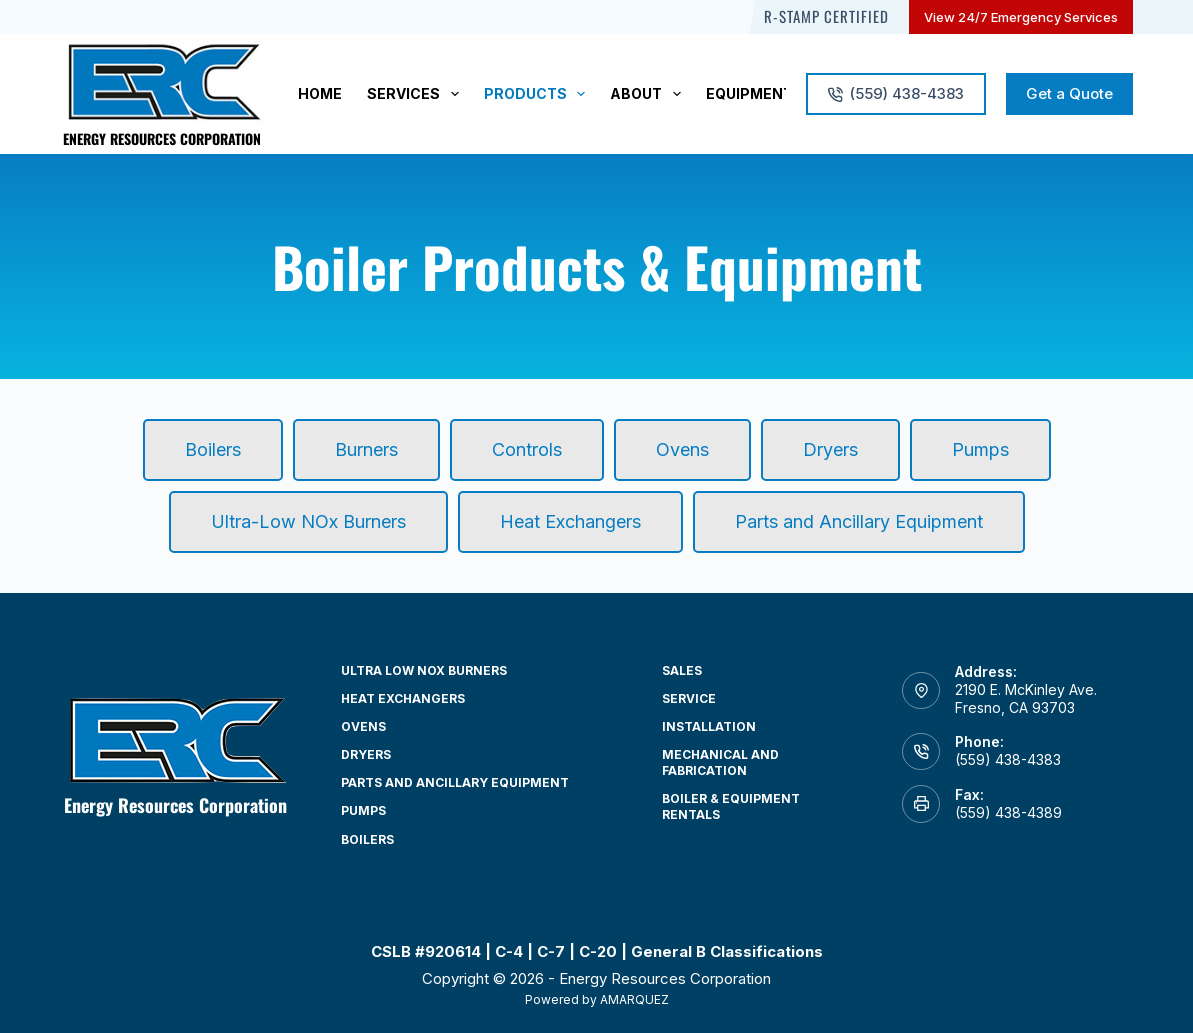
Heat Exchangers (403, 698)
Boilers (367, 839)
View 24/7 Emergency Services (1021, 17)
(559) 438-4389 (1008, 812)
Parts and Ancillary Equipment (455, 782)
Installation (709, 726)
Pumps (363, 810)
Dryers (366, 754)
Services (417, 94)
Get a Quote (1069, 93)
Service (689, 698)
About (649, 94)
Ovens (363, 726)
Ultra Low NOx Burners (424, 670)
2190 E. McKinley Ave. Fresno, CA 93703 (1026, 698)
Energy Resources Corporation (162, 138)
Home (320, 93)
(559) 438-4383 (896, 93)
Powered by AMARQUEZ (597, 999)
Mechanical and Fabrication (720, 762)
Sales (682, 670)
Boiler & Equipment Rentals (731, 806)
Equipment (749, 93)
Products (539, 94)
